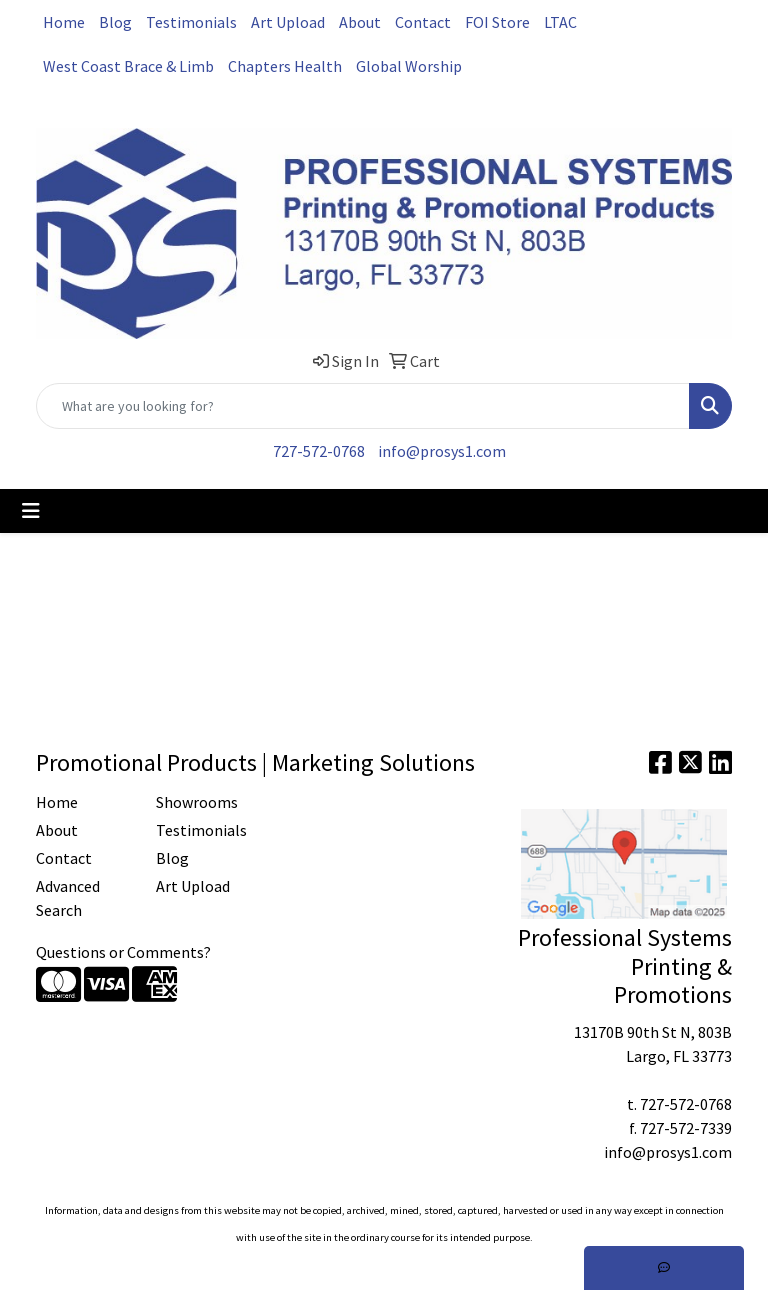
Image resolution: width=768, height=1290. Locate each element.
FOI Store (497, 22)
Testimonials (191, 22)
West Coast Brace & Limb (128, 66)
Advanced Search (68, 898)
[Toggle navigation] (31, 511)
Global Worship (409, 66)
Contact (423, 22)
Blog (115, 22)
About (360, 22)
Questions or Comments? (123, 952)
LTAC (560, 22)
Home (64, 22)
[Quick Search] (363, 406)
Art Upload (288, 22)
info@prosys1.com (442, 451)
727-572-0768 (319, 451)
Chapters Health (285, 66)
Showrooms (197, 802)
